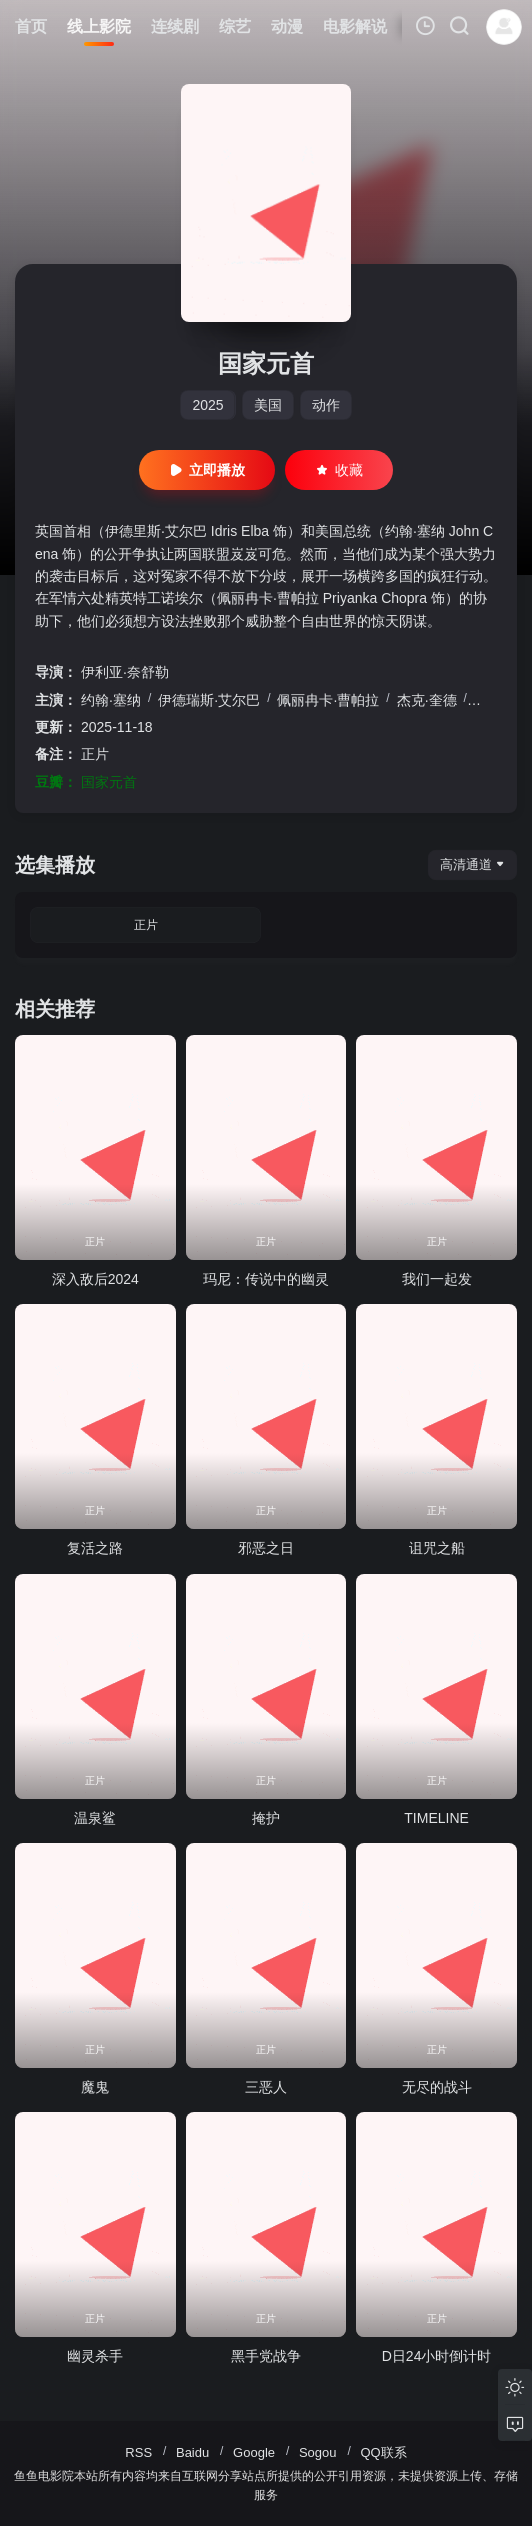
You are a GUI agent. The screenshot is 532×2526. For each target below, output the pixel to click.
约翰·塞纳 (111, 700)
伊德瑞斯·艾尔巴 (209, 700)
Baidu (192, 2452)
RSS (138, 2452)
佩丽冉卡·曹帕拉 (328, 700)
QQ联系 (383, 2452)
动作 (326, 405)
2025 (207, 405)
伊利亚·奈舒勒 (125, 672)
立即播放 (207, 470)
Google (254, 2452)
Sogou (318, 2452)
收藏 (339, 470)
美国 (268, 405)
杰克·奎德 (427, 700)
